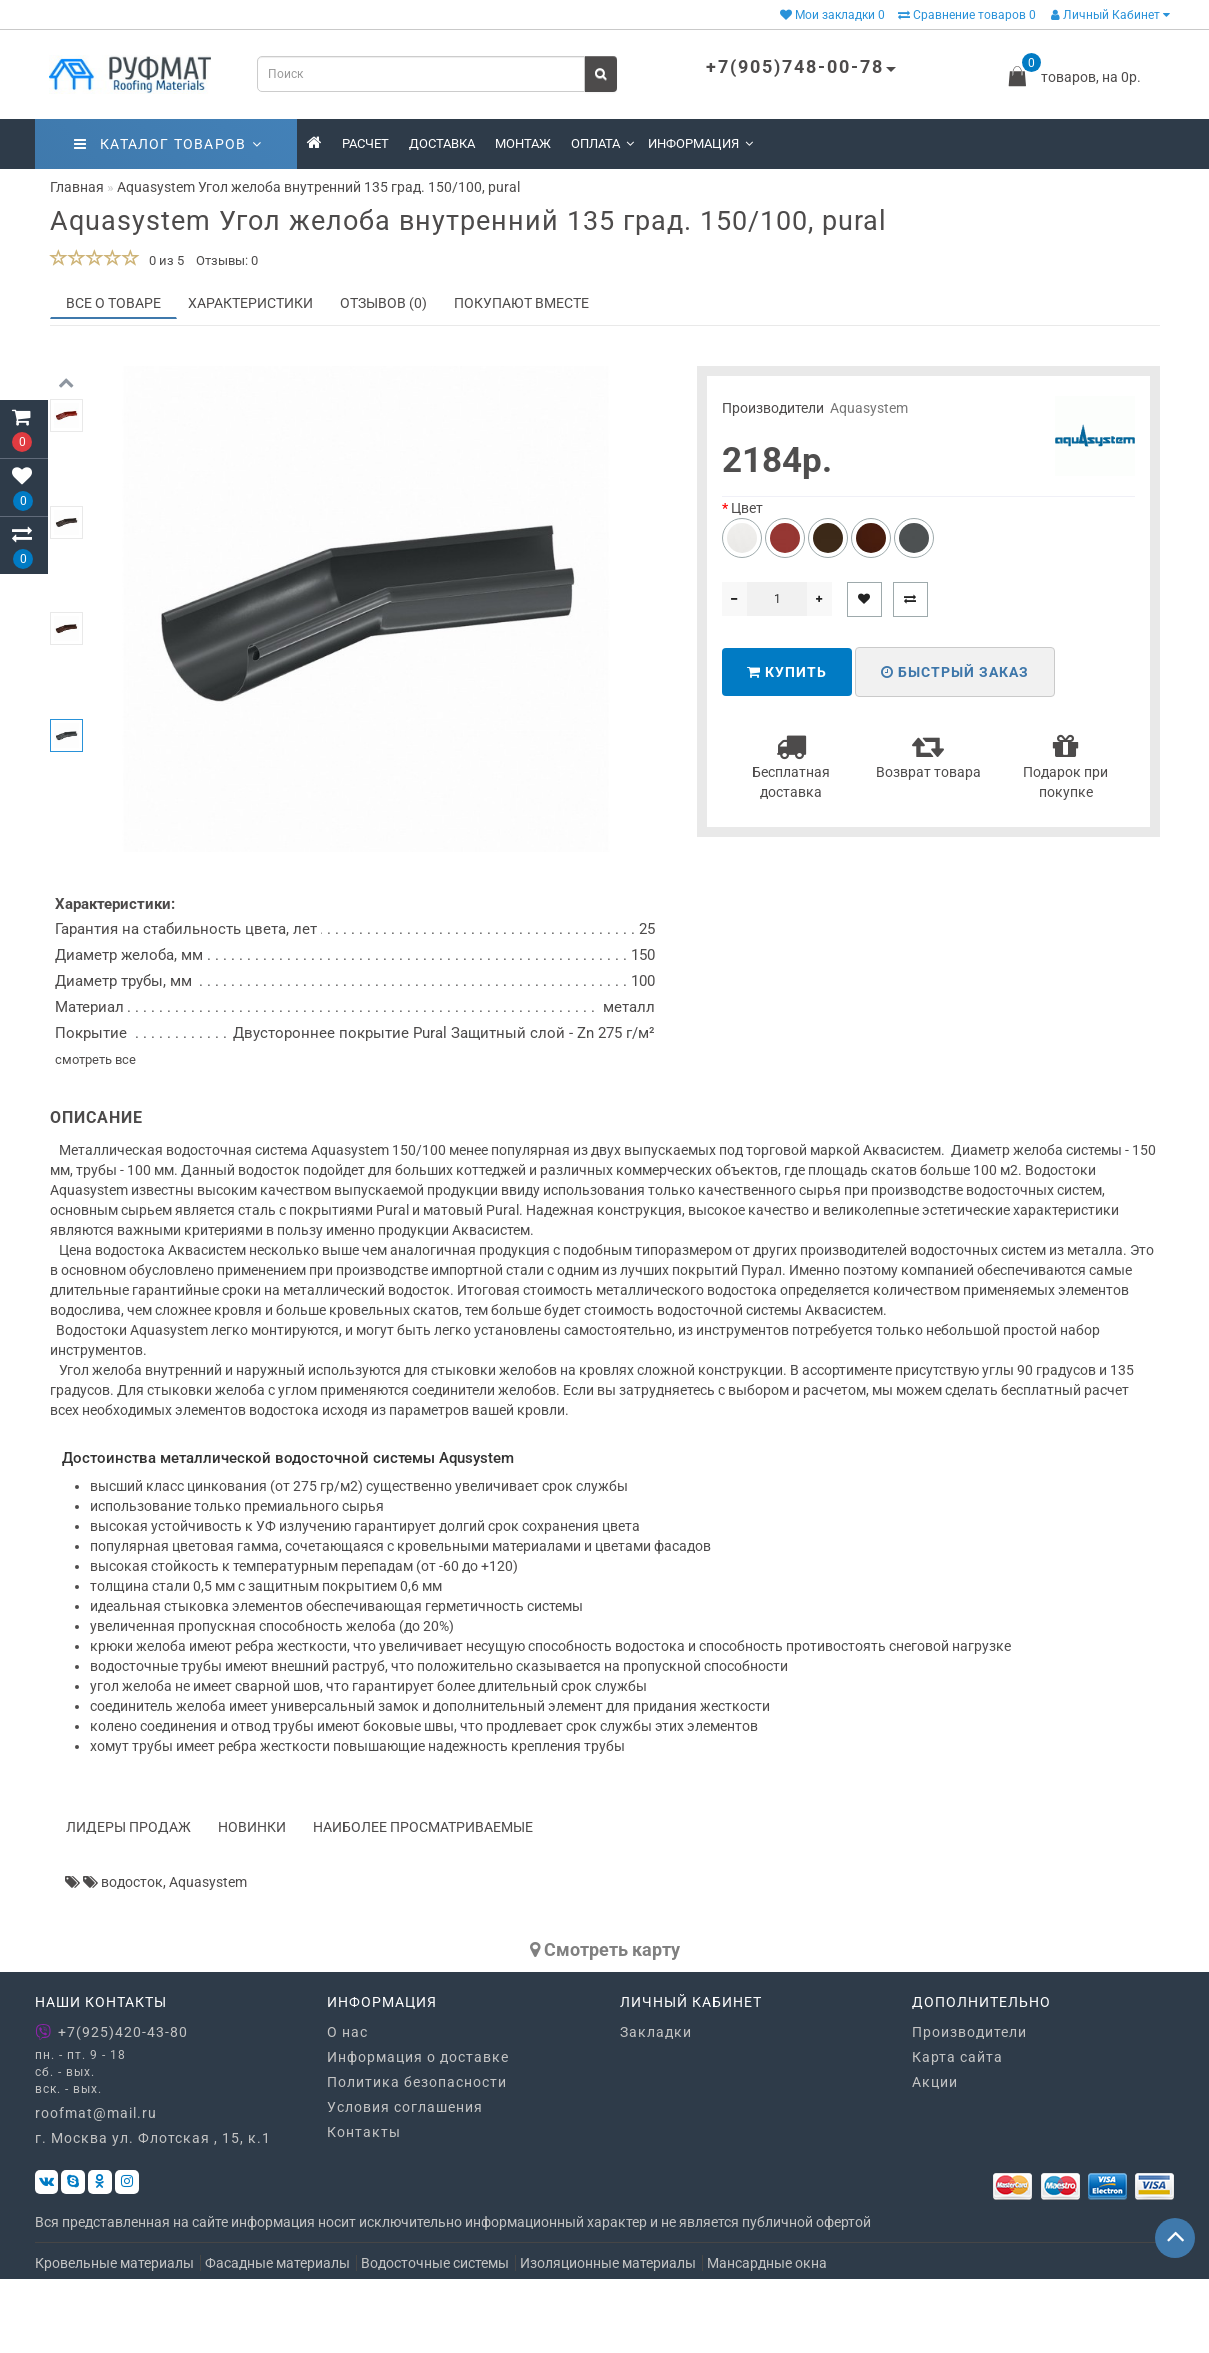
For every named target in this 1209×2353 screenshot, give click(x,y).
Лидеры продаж (128, 1900)
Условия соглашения (405, 2180)
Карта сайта (957, 2130)
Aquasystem (869, 408)
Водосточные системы (435, 2337)
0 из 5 (163, 260)
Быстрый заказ (955, 672)
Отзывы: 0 (227, 260)
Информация (700, 143)
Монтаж (523, 143)
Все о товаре (113, 303)
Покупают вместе (521, 303)
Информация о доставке (418, 2130)
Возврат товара (928, 755)
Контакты (364, 2205)
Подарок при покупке (1065, 765)
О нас (347, 2105)
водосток (132, 1955)
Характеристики (250, 303)
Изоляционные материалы (608, 2337)
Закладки (656, 2105)
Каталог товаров (168, 144)
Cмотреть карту (605, 2022)
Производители (969, 2105)
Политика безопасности (417, 2155)
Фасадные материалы (277, 2337)
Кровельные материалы (114, 2337)
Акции (935, 2155)
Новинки (252, 1900)
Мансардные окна (767, 2337)
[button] (66, 841)
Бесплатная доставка (791, 765)
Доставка (442, 143)
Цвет (747, 508)
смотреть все (95, 1132)
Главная (77, 187)
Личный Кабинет (1110, 15)
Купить (787, 672)
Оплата (602, 143)
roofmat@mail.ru (96, 2187)
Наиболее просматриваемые (423, 1900)
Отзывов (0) (383, 303)
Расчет (365, 143)
